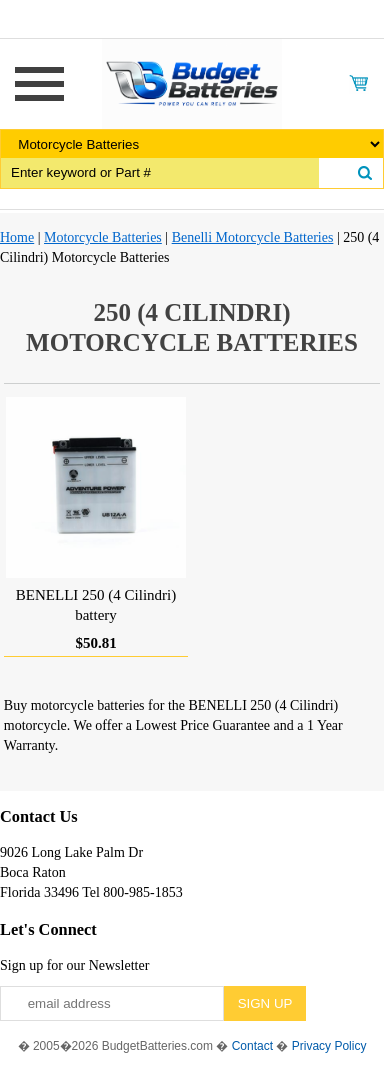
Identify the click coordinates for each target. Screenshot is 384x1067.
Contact (252, 1046)
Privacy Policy (329, 1046)
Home (17, 237)
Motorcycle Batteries (103, 237)
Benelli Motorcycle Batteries (253, 237)
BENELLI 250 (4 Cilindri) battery (96, 605)
